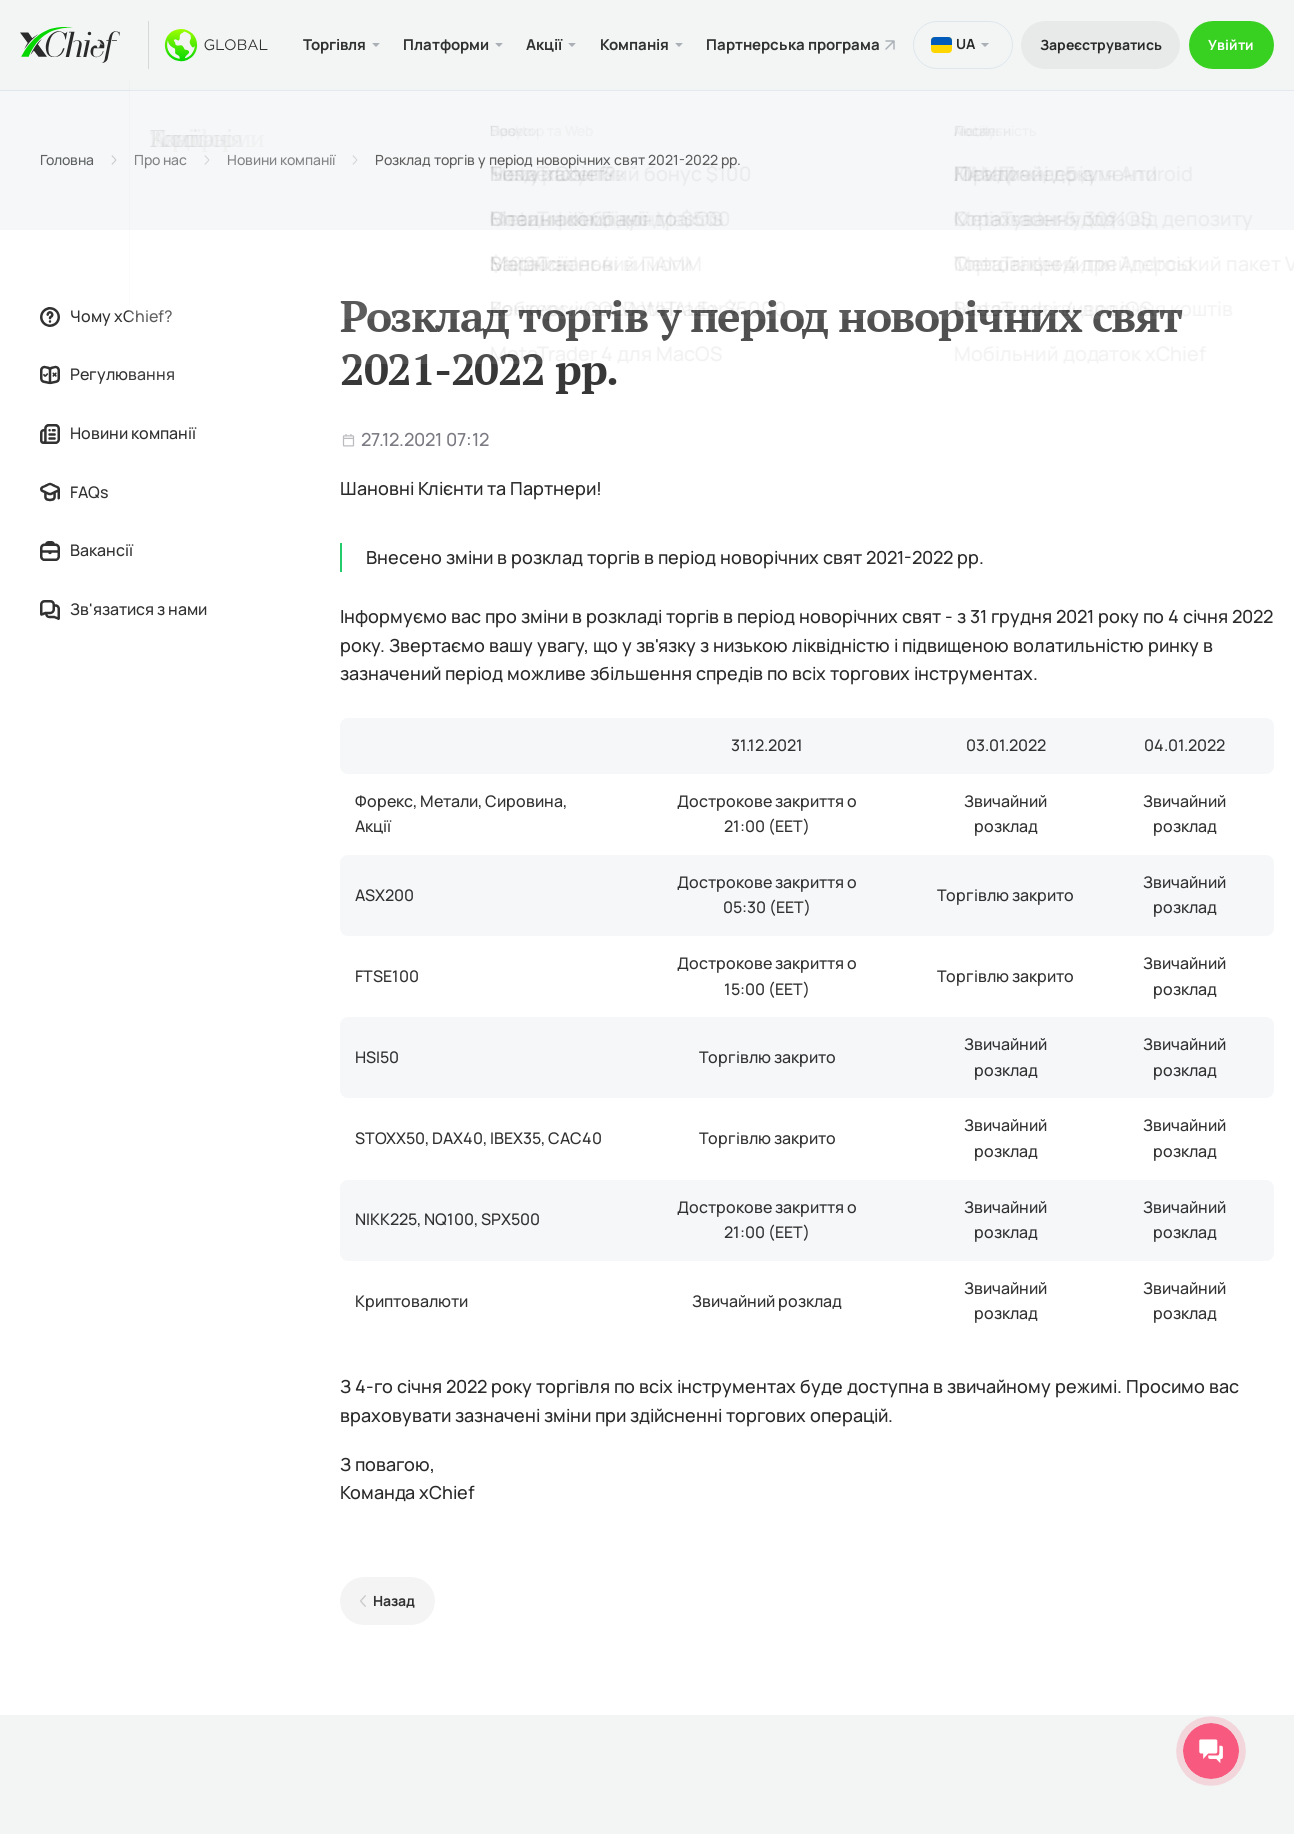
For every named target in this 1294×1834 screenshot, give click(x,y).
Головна (67, 179)
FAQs (74, 510)
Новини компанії (281, 179)
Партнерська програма (763, 53)
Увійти (1230, 53)
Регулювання (107, 393)
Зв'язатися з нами (123, 627)
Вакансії (86, 569)
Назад (393, 1619)
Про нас (160, 179)
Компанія (639, 53)
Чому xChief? (106, 334)
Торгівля (331, 53)
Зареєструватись (1095, 53)
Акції (547, 53)
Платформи (446, 53)
